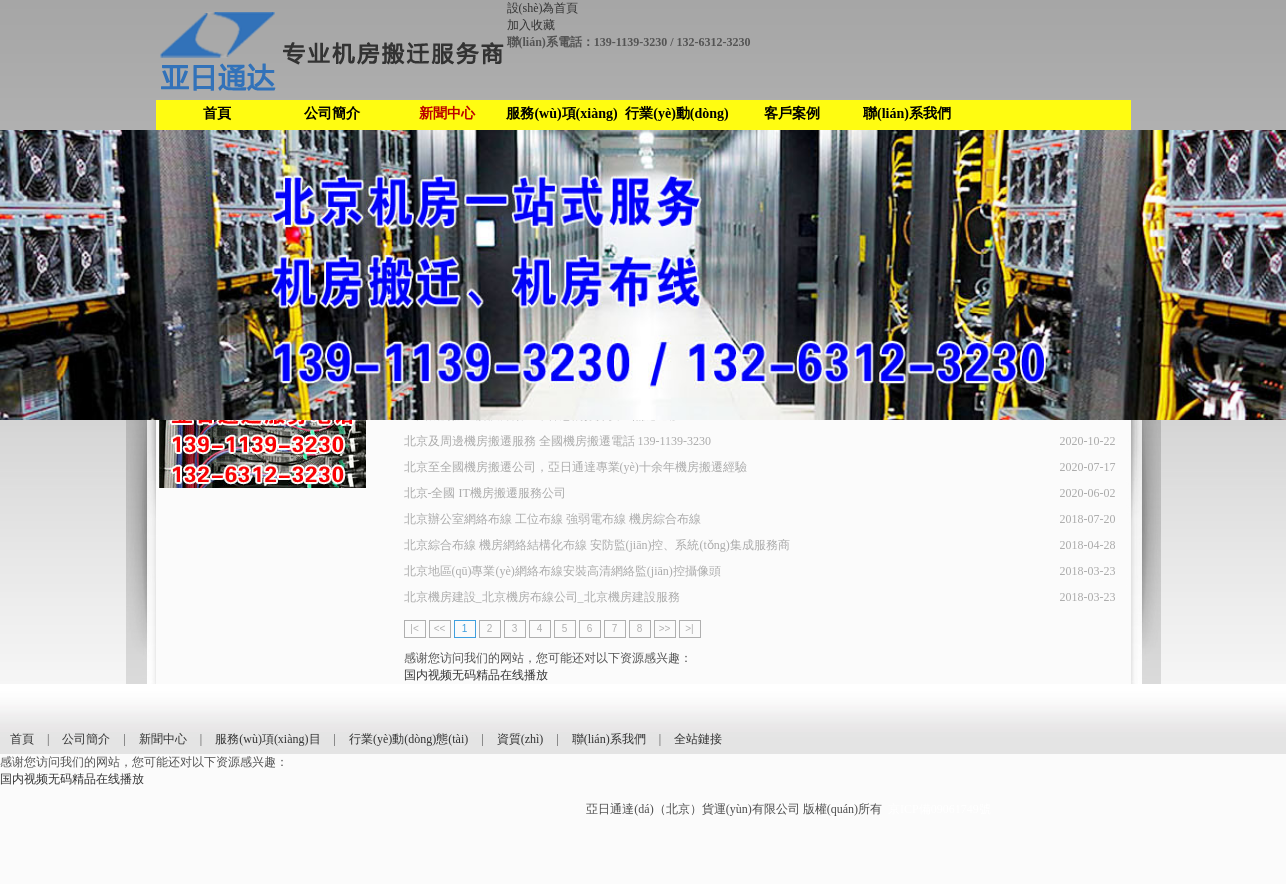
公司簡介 (332, 113)
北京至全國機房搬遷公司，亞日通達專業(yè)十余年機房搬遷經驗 (575, 467)
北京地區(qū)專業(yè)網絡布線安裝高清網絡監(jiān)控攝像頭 (562, 571)
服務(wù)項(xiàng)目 (561, 118)
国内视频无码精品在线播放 (476, 675)
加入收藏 (531, 25)
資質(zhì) (520, 739)
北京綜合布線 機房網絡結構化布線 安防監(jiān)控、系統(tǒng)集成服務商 (597, 545)
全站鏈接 (698, 739)
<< (440, 628)
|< (414, 628)
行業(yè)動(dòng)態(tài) (676, 118)
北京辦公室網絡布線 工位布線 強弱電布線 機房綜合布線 (552, 519)
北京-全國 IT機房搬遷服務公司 (485, 493)
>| (689, 628)
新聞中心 (447, 113)
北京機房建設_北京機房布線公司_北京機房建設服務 (542, 597)
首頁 (217, 113)
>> (665, 628)
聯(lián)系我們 (907, 113)
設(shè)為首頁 (543, 8)
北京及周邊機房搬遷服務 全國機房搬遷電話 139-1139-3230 (558, 441)
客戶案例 (792, 113)
